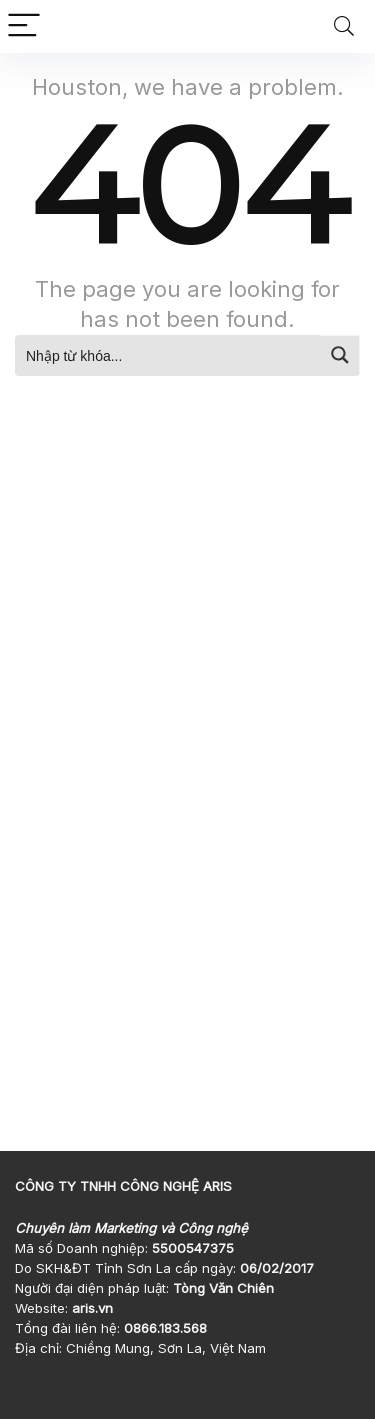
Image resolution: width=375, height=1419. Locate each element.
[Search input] (168, 355)
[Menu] (24, 26)
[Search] (344, 26)
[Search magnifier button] (340, 355)
